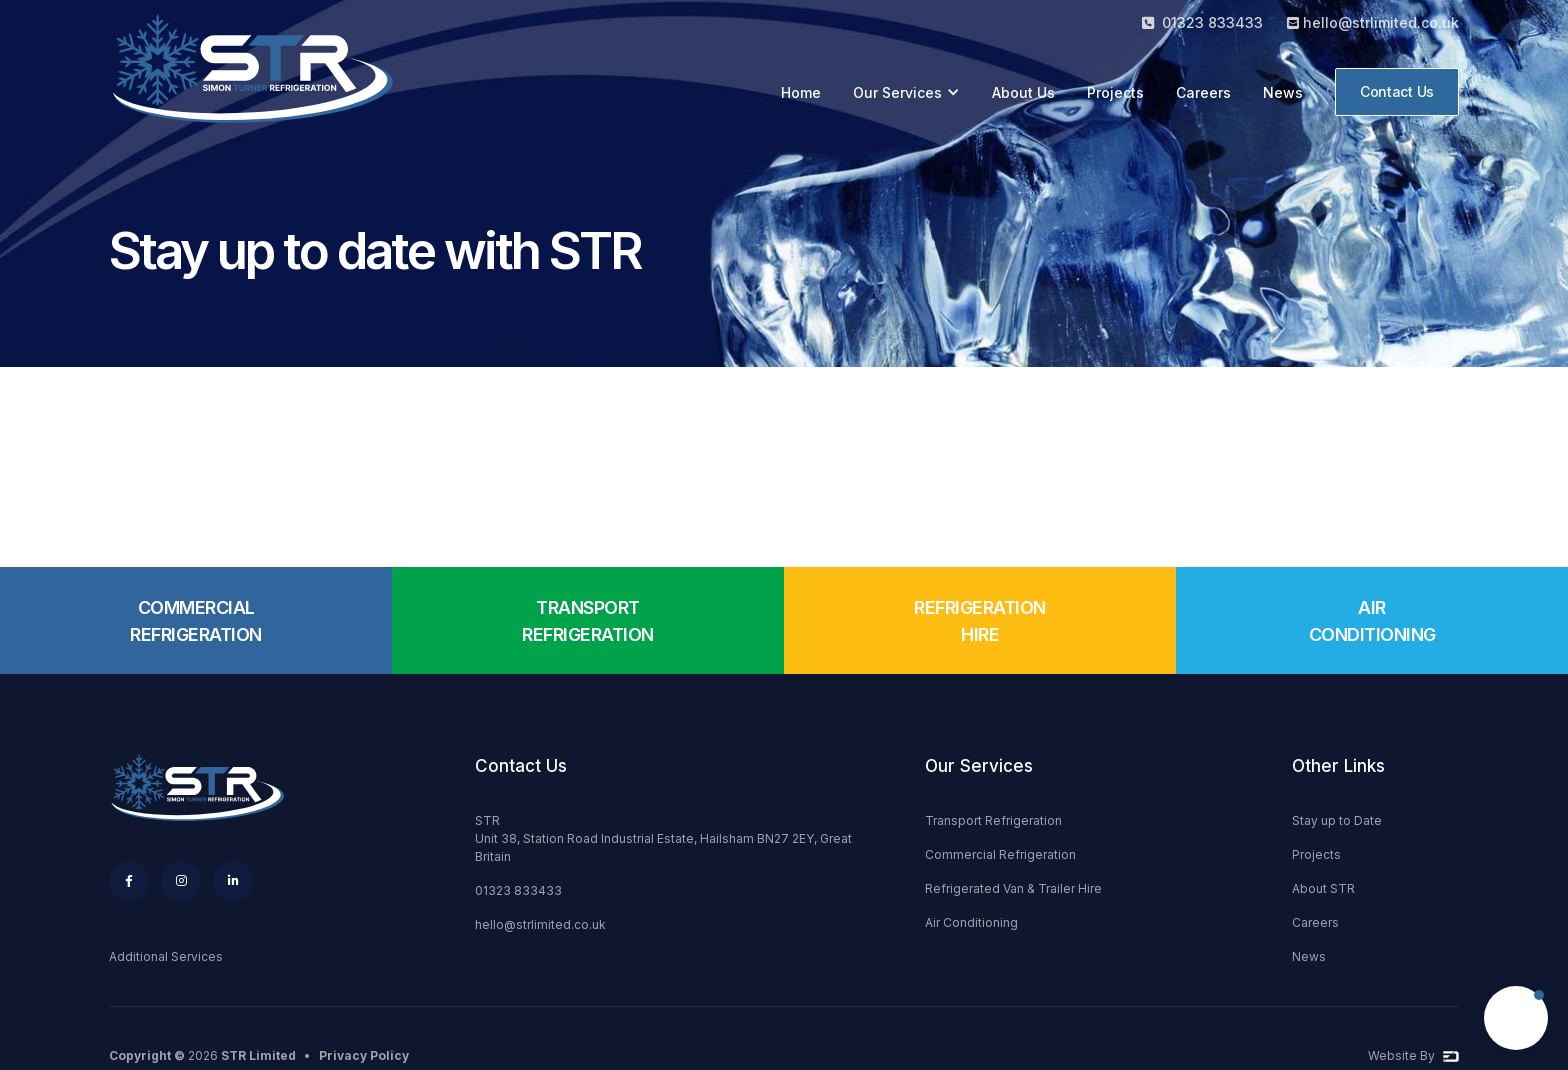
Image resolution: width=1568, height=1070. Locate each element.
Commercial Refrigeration (1000, 854)
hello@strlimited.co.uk (540, 924)
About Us (1023, 92)
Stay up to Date (1337, 820)
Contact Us (1397, 91)
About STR (1323, 888)
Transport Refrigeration (993, 820)
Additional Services (166, 956)
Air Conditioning (971, 922)
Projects (1115, 92)
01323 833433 (518, 890)
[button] (906, 92)
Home (801, 92)
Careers (1203, 92)
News (1283, 92)
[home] (259, 76)
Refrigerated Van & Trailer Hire (1013, 888)
